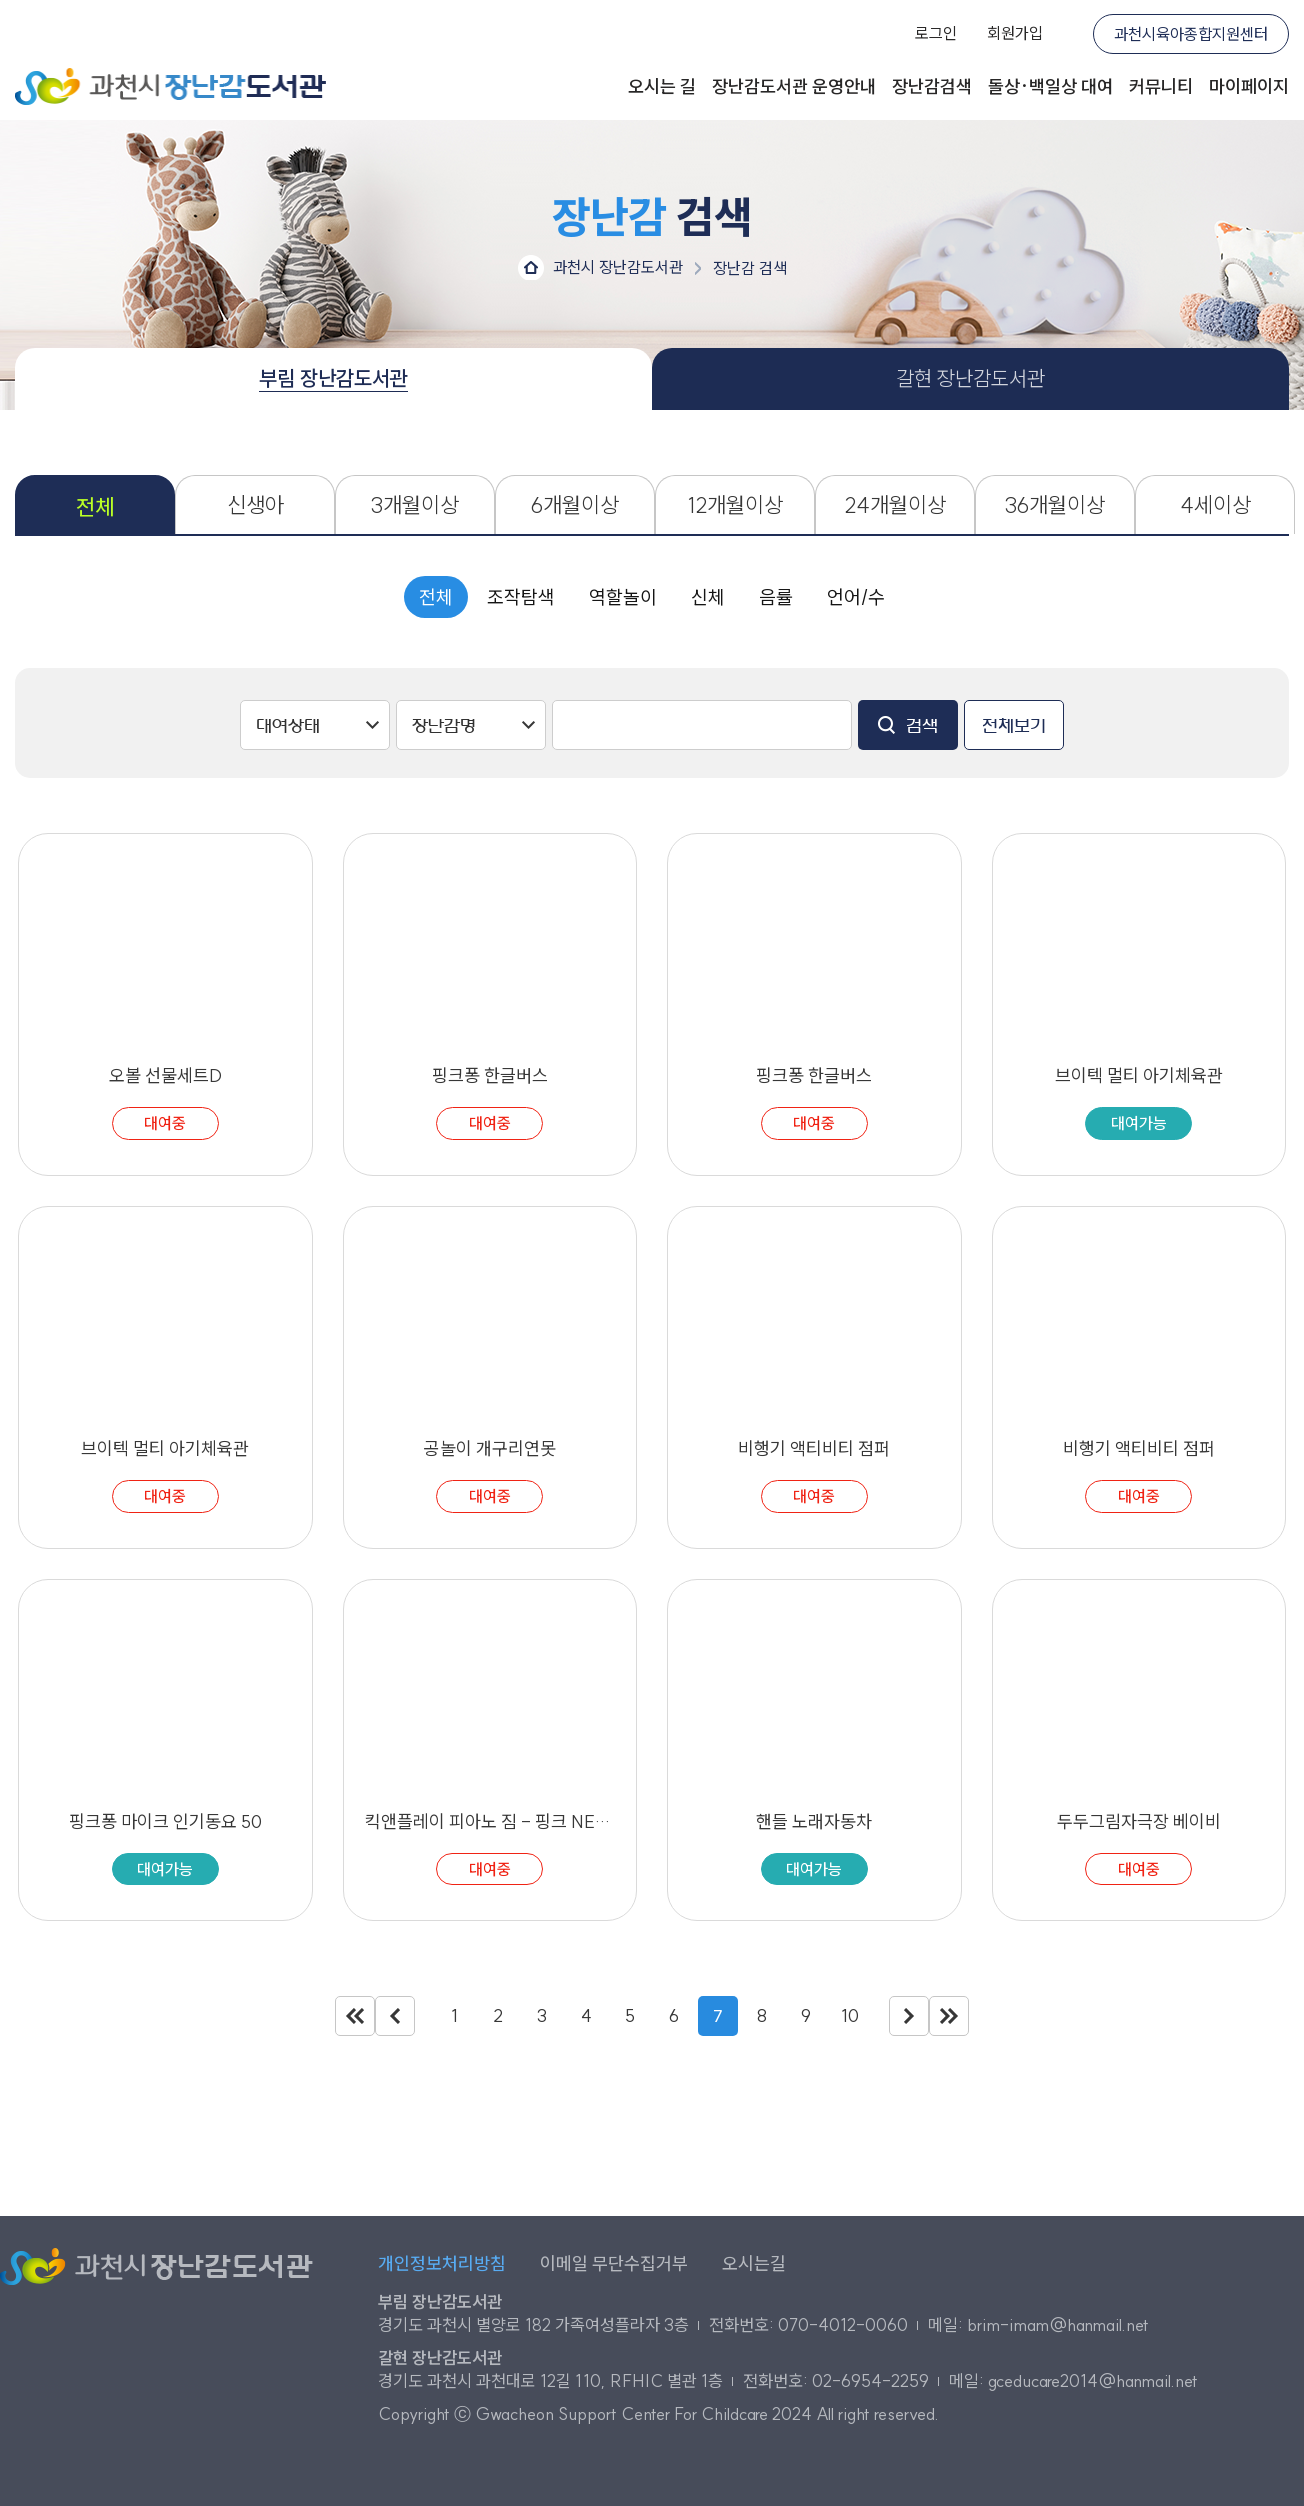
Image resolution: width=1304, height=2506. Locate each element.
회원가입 (1015, 33)
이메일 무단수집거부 (614, 2263)
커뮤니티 (1161, 86)
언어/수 (856, 597)
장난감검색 (932, 86)
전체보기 (1014, 725)
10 (850, 2015)
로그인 (936, 33)
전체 (436, 597)
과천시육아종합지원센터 (1191, 34)
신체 (708, 597)
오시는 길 (662, 86)
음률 (776, 597)
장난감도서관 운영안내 (794, 86)
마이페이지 (1249, 86)
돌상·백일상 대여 (1050, 86)
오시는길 (754, 2263)
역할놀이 (623, 597)
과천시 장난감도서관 (170, 86)
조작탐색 (521, 597)
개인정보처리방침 (442, 2263)
